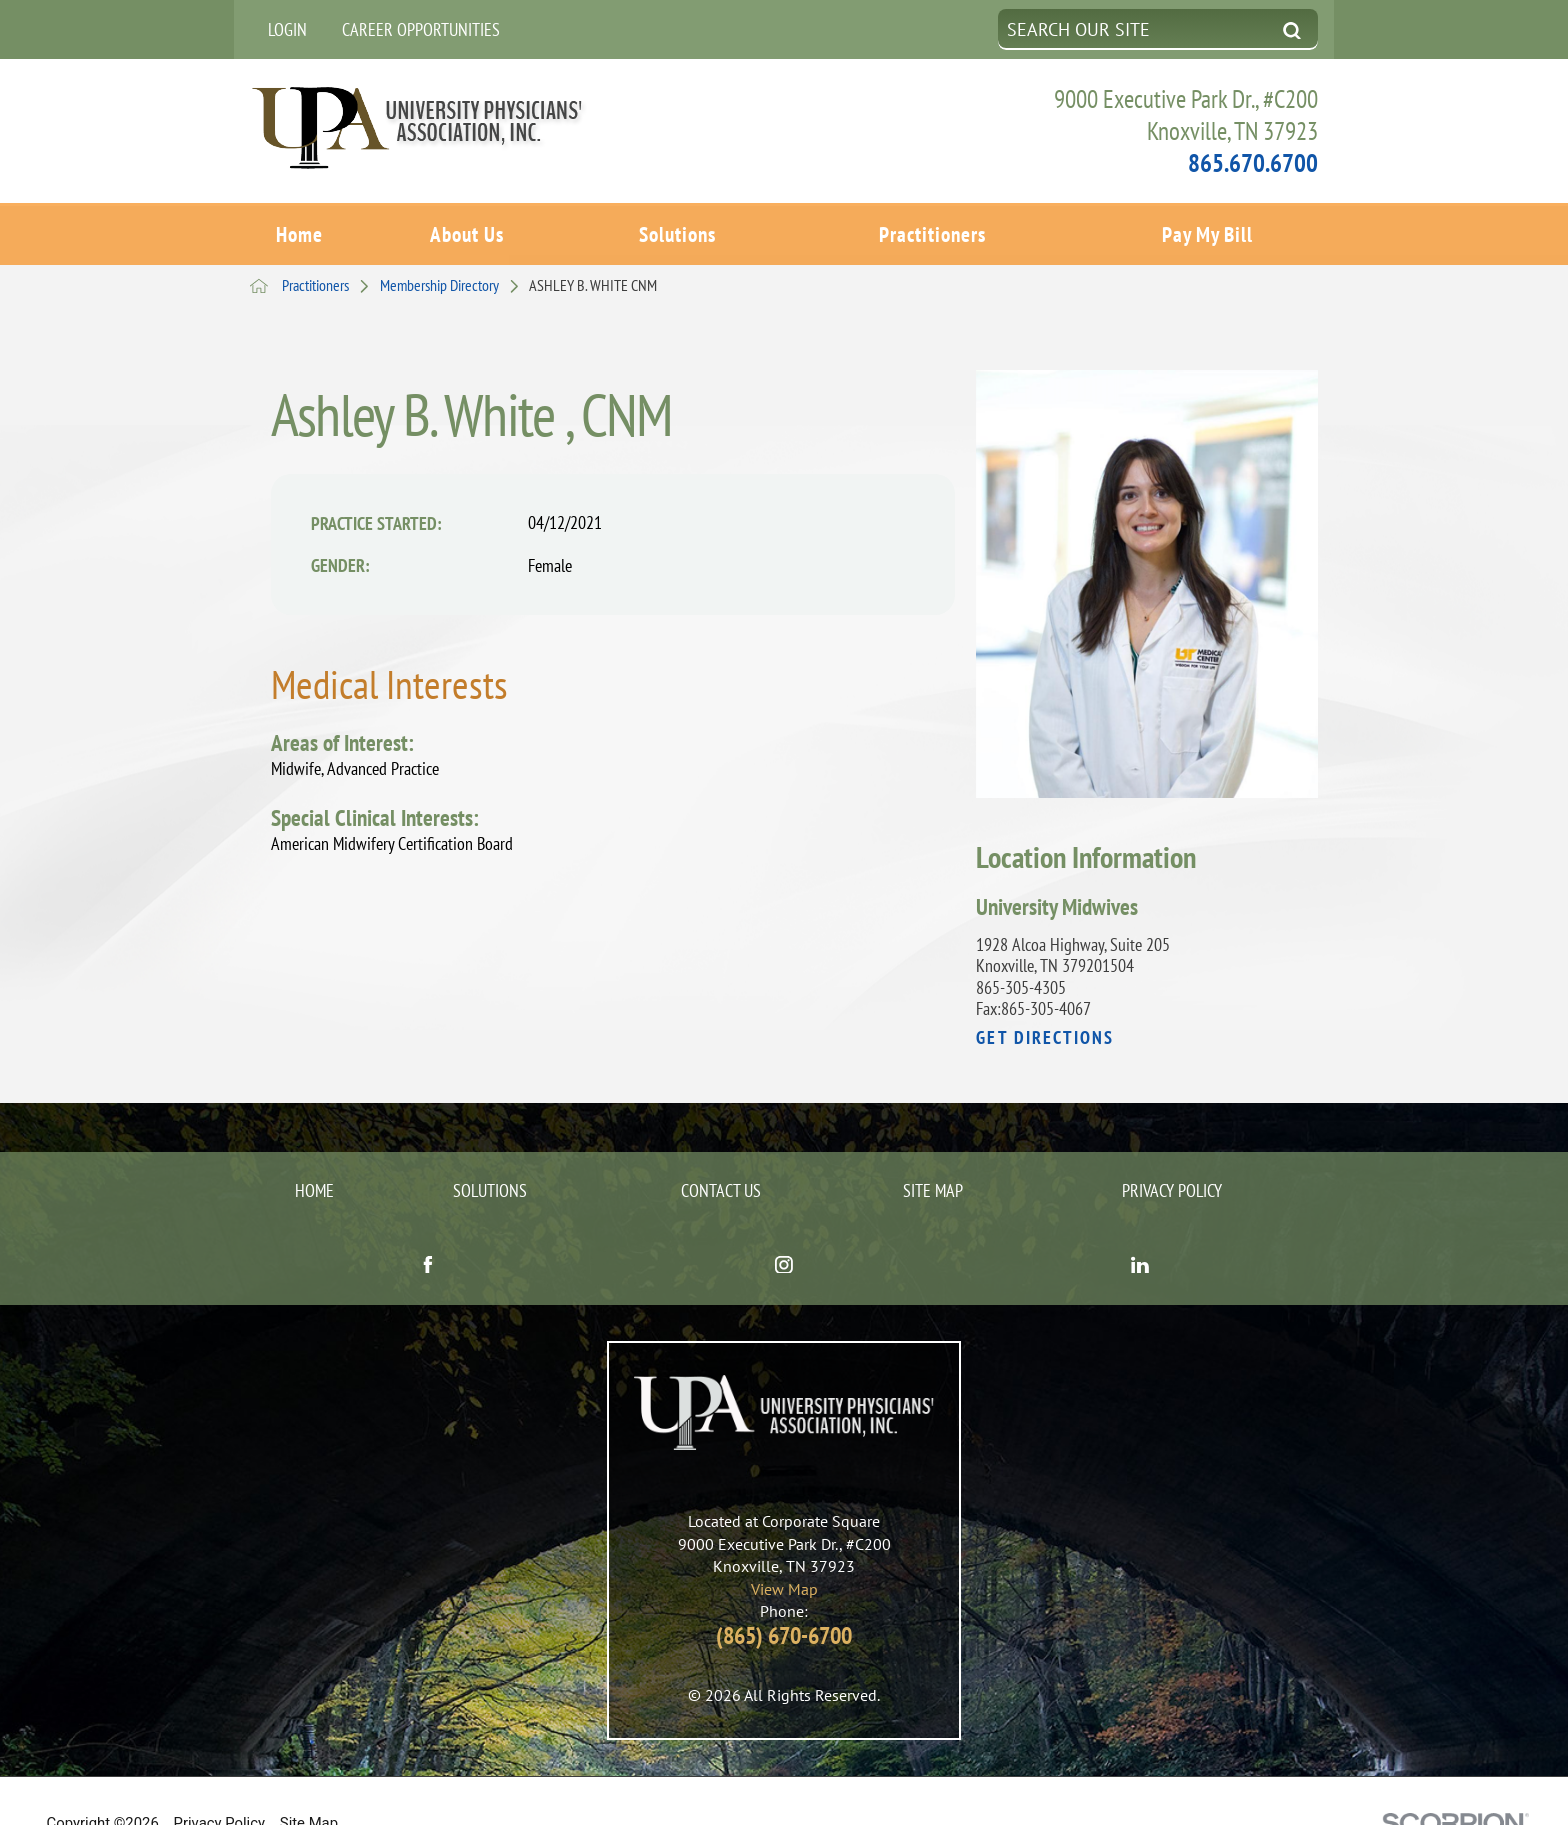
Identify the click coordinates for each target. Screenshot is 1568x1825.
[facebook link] (428, 1225)
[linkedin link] (1140, 1225)
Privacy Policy (1172, 1149)
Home (299, 231)
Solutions (677, 231)
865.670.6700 (1253, 162)
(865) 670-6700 (784, 1594)
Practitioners (932, 231)
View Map (784, 1548)
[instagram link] (784, 1225)
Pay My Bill (1207, 231)
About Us (467, 231)
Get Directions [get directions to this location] (1045, 997)
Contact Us (721, 1149)
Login (287, 29)
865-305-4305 (1021, 946)
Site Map (933, 1149)
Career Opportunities (421, 29)
